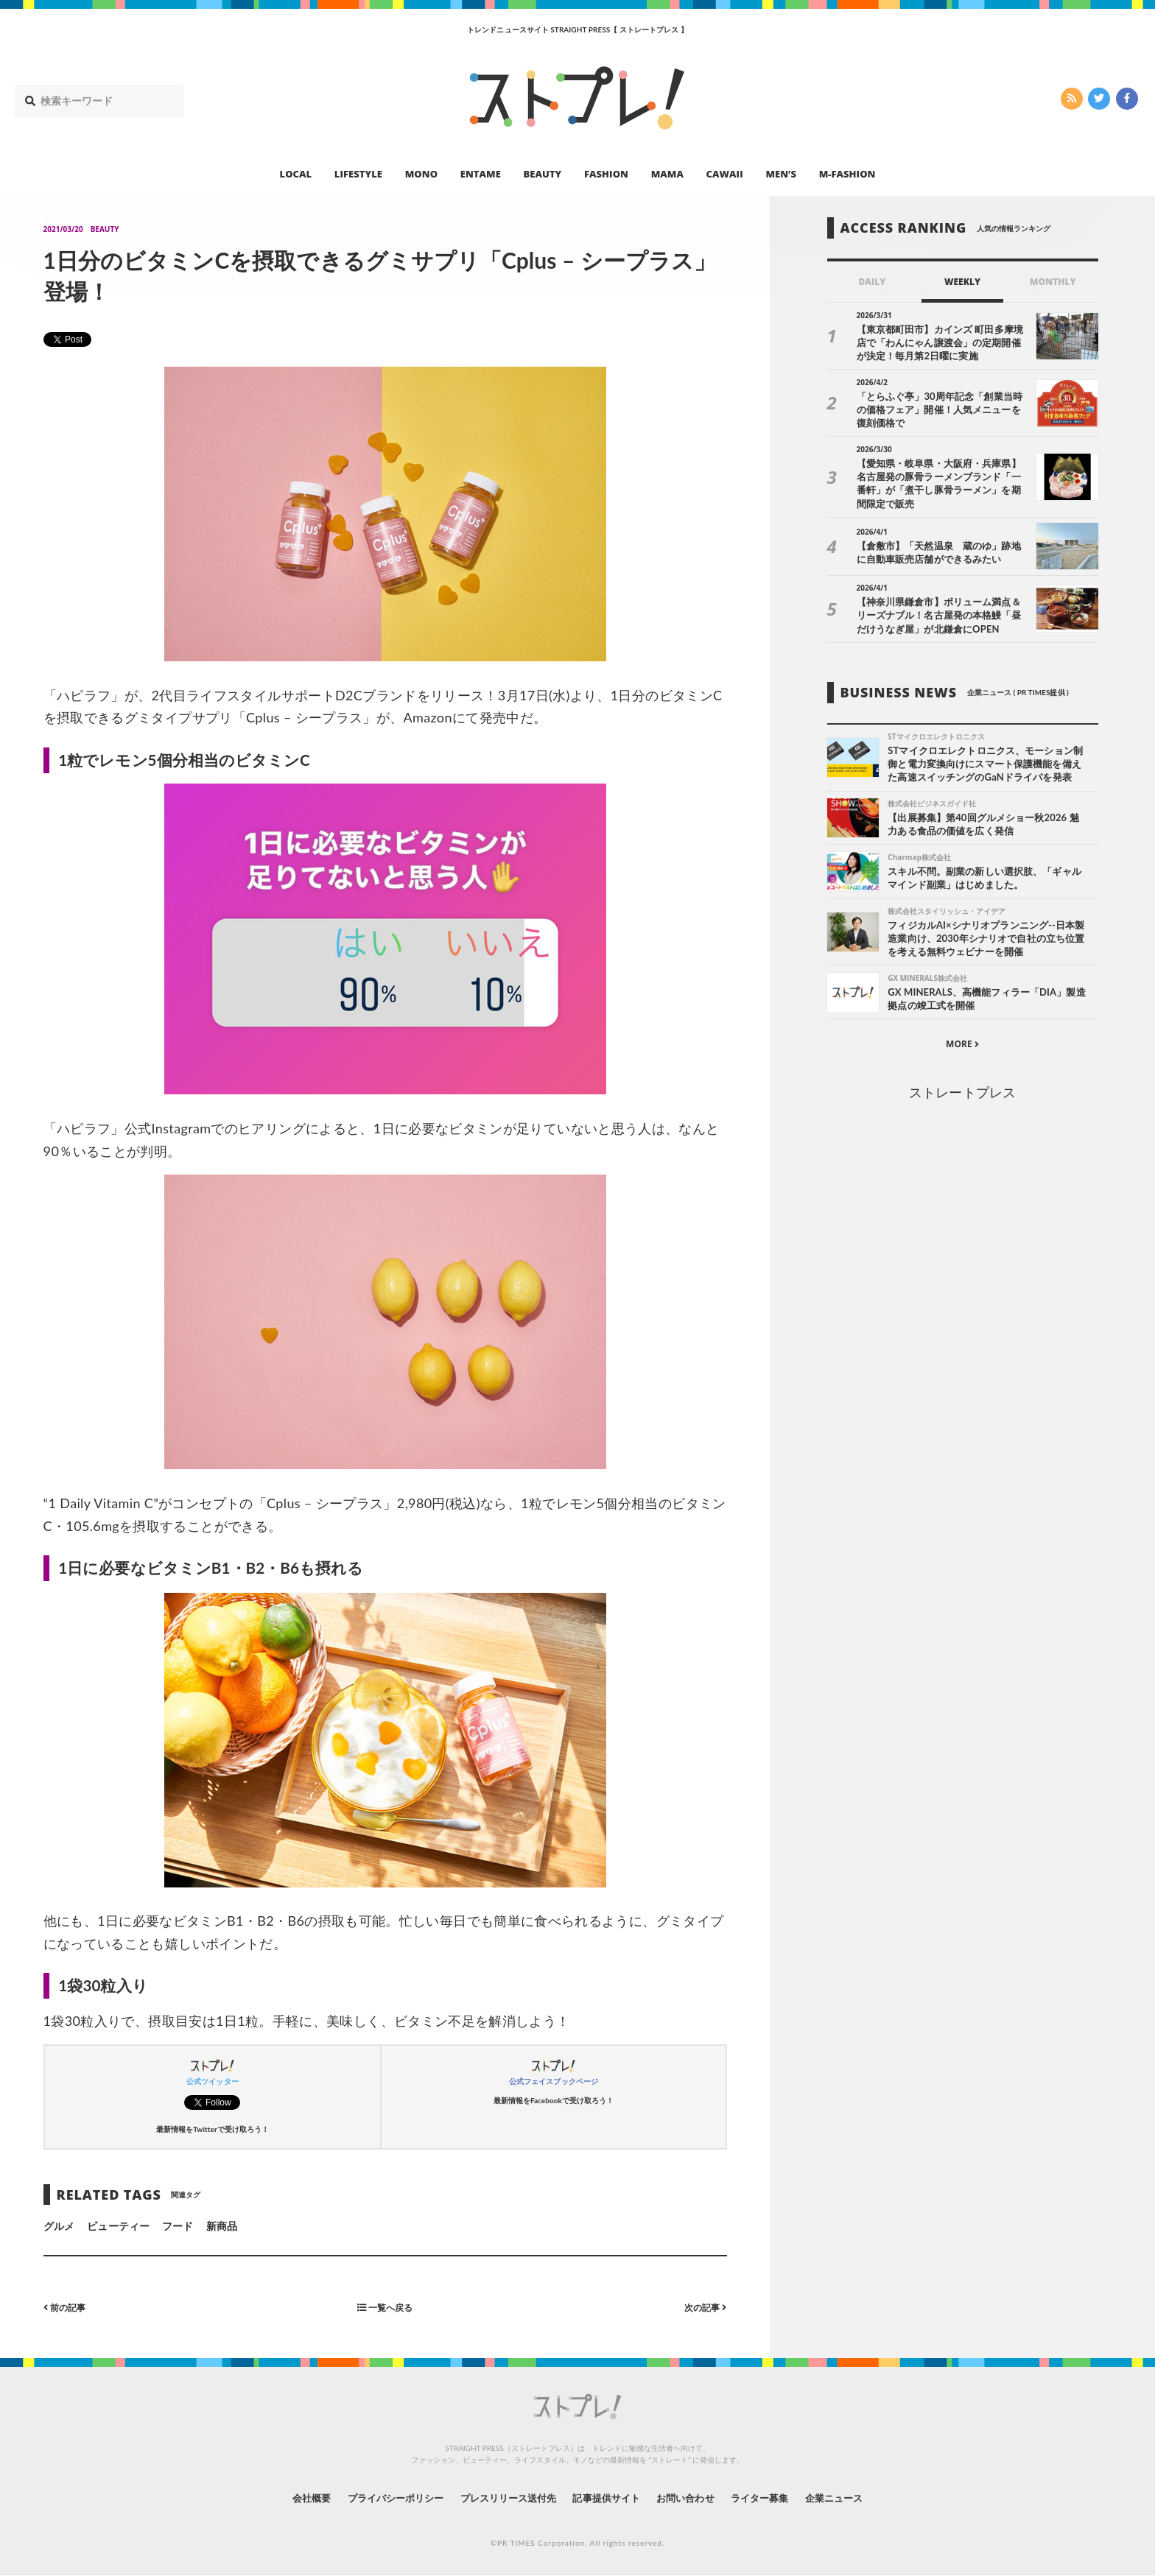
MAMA (667, 173)
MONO (421, 173)
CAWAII (724, 173)
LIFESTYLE (358, 173)
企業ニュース (854, 2498)
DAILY (871, 281)
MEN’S (780, 173)
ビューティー (118, 2226)
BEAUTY (543, 173)
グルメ (58, 2226)
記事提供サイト (608, 2498)
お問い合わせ (694, 2498)
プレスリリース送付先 (503, 2498)
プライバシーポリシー (381, 2498)
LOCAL (296, 173)
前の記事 (68, 2307)
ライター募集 (774, 2498)
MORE (962, 1043)
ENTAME (480, 173)
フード (177, 2226)
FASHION (606, 173)
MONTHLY (1053, 281)
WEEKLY (962, 281)
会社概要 (290, 2498)
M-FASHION (847, 173)
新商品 (221, 2226)
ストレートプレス (962, 1091)
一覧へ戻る (385, 2307)
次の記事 (702, 2307)
